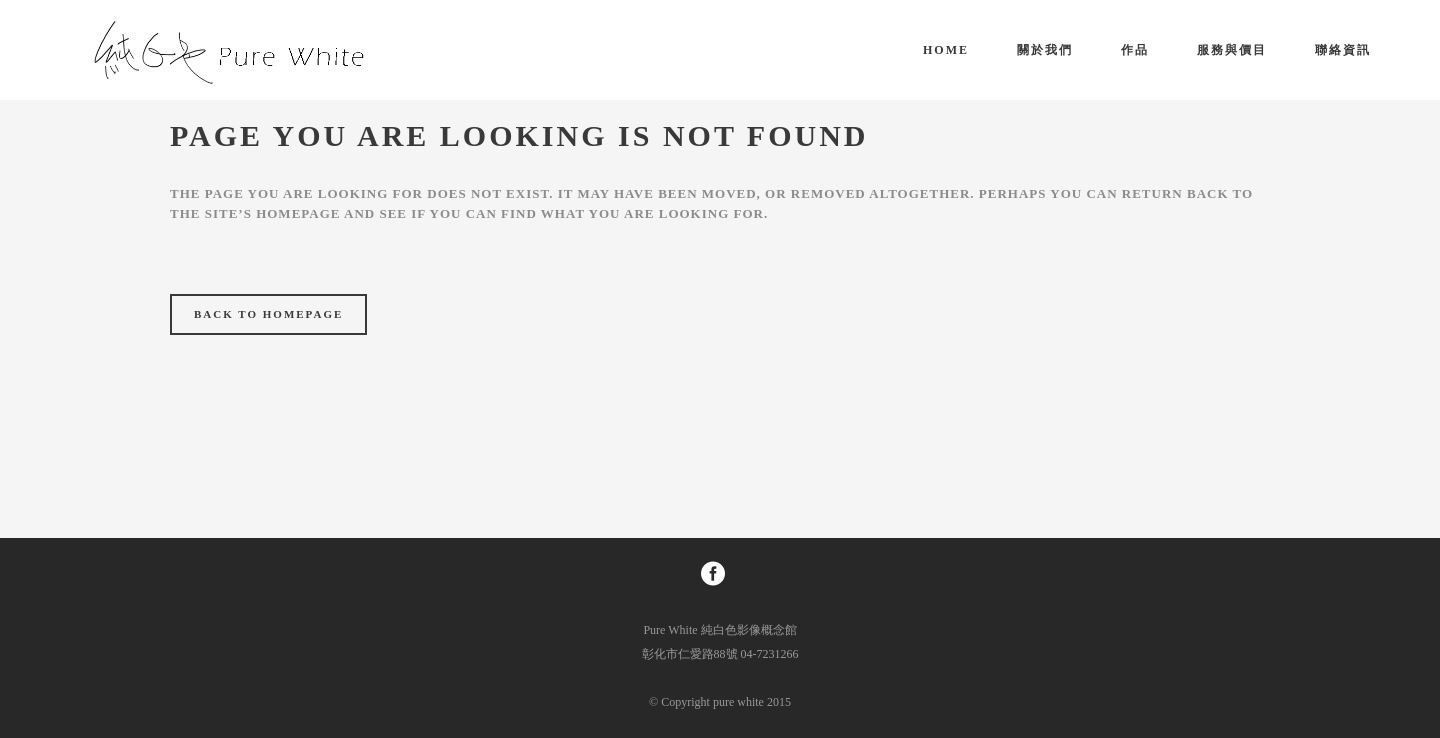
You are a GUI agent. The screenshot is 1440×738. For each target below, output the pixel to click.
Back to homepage (268, 314)
